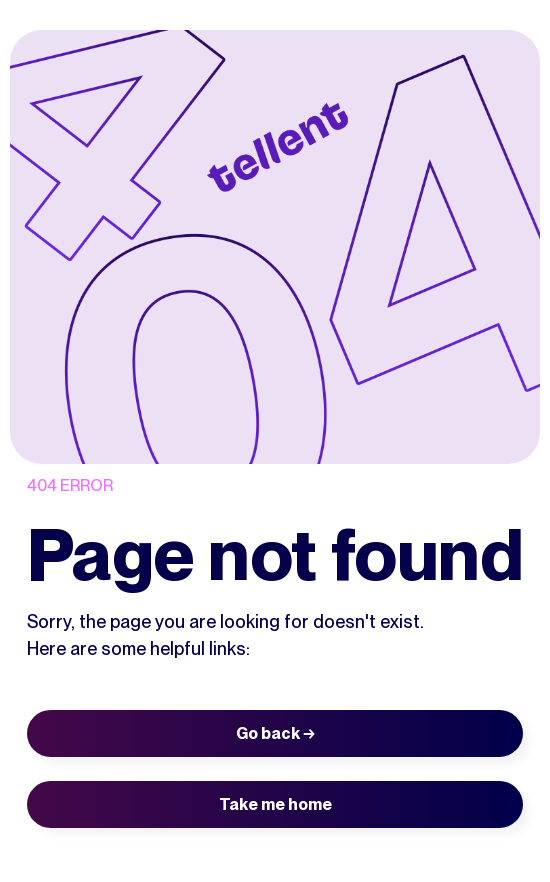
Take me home (275, 804)
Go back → (275, 733)
